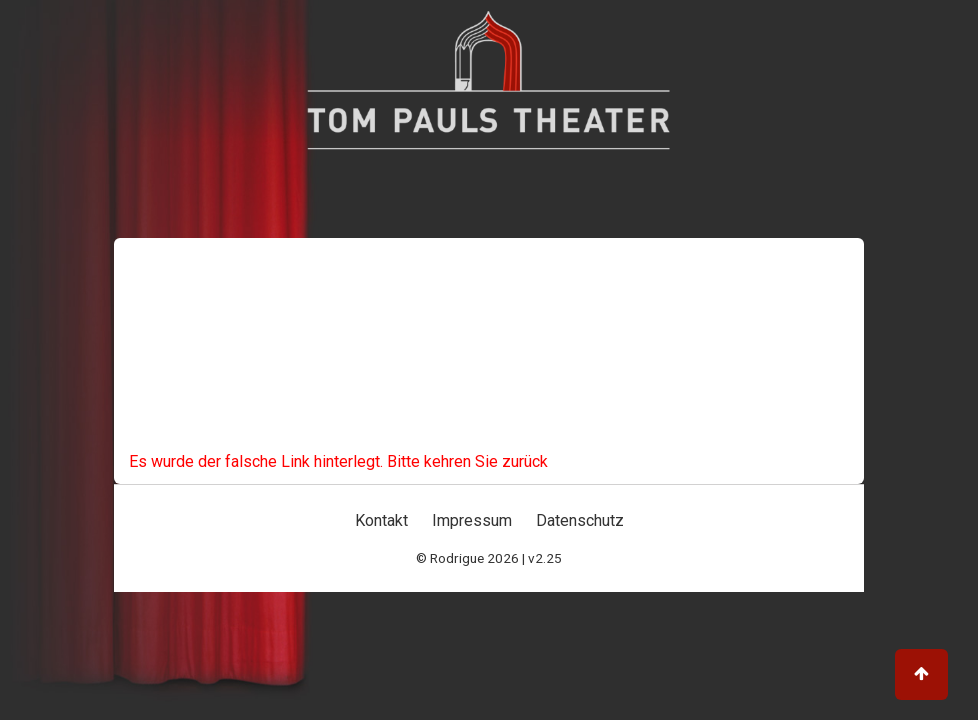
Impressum (472, 520)
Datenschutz (580, 520)
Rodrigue (457, 558)
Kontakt (381, 520)
